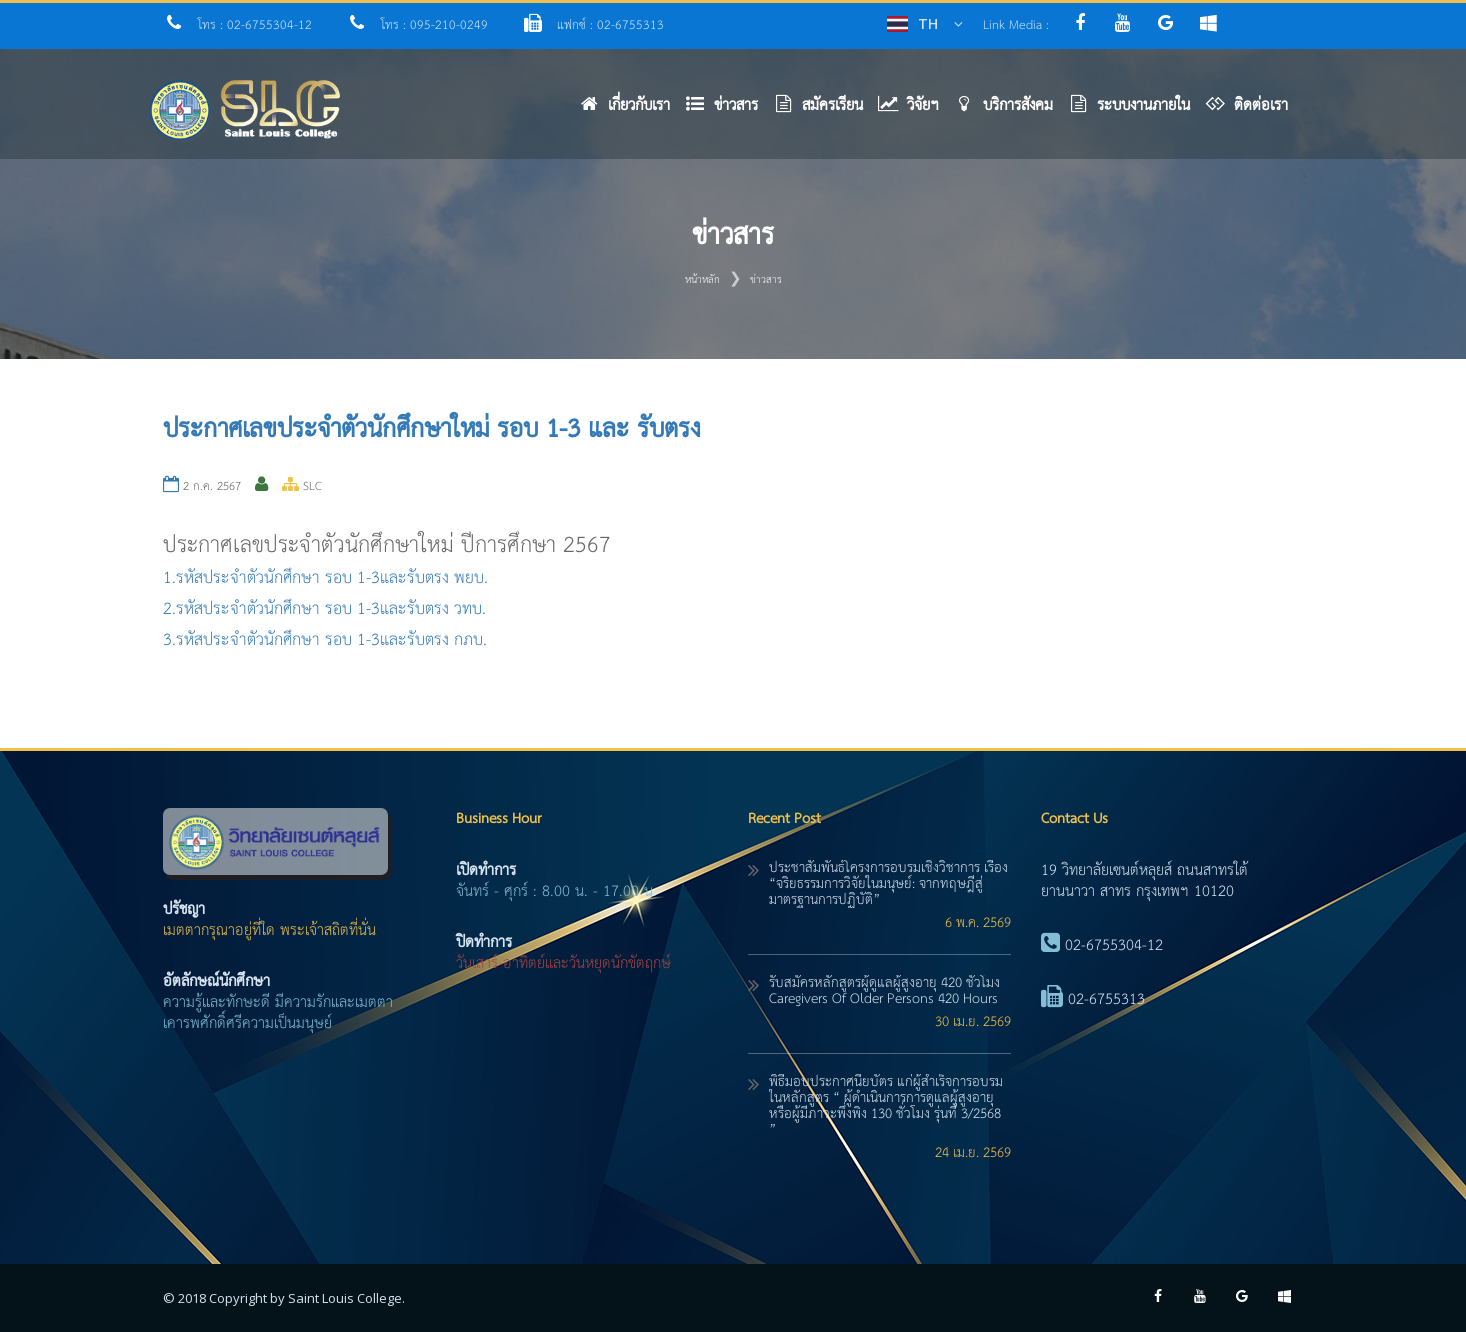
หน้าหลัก (702, 280)
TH (928, 23)
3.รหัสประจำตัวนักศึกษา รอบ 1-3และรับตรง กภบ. (325, 640)
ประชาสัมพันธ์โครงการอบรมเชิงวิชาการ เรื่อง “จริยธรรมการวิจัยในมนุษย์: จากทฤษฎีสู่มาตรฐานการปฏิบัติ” (888, 884)
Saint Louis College (345, 1298)
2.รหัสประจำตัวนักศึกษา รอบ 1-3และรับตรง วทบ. (324, 609)
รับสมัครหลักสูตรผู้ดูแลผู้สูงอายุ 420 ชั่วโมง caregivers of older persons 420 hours (884, 991)
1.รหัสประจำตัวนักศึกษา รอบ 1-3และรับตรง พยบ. (325, 578)
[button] (729, 110)
